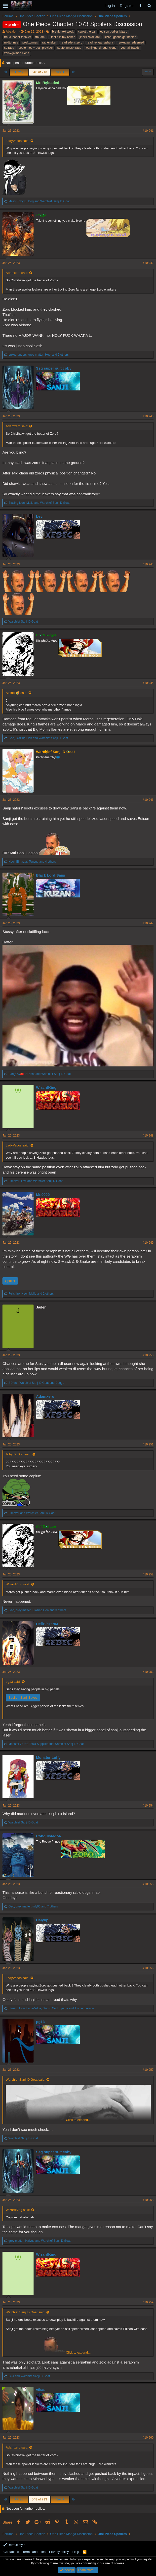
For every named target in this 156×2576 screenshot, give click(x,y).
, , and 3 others (37, 1610)
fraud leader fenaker (17, 37)
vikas (40, 2389)
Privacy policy (59, 2552)
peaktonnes (30, 42)
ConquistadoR (49, 1836)
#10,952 (148, 1574)
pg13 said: (13, 1682)
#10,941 (148, 130)
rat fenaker (49, 42)
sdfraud (9, 47)
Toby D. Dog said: (18, 1454)
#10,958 (148, 2200)
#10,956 (148, 1968)
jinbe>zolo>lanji (89, 37)
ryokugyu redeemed (130, 42)
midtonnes (11, 42)
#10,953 (148, 1672)
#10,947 (148, 923)
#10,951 (148, 1444)
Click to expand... (78, 2120)
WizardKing (46, 1087)
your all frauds (130, 47)
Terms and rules (34, 2552)
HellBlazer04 (47, 1624)
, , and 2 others (31, 1293)
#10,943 (148, 416)
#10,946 (148, 800)
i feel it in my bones (62, 37)
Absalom (12, 31)
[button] (5, 6)
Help (76, 2552)
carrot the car (87, 31)
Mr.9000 (43, 1194)
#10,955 (148, 1884)
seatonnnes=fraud (69, 47)
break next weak (63, 31)
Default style (14, 2545)
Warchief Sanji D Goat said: (25, 2079)
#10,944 (148, 564)
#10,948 (148, 1135)
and (31, 1513)
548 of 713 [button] (39, 72)
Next (60, 72)
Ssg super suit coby (54, 368)
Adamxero (45, 1396)
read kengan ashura (100, 42)
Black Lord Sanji (50, 875)
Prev (18, 72)
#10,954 (148, 1805)
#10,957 (148, 2069)
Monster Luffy (48, 1757)
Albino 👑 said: (16, 693)
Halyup (42, 1920)
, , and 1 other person (51, 2008)
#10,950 (148, 1355)
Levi (39, 516)
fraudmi (40, 37)
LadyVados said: (17, 141)
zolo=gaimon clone (16, 53)
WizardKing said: (18, 1584)
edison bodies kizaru (113, 31)
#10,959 (148, 2302)
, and (39, 201)
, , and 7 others (38, 354)
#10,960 (148, 2437)
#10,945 (148, 683)
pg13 (40, 2022)
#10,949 (148, 1242)
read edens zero (71, 42)
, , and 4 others (32, 861)
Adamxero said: (17, 273)
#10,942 (148, 263)
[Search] (149, 5)
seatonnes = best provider (36, 47)
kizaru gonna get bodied (120, 37)
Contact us (11, 2552)
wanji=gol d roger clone (101, 47)
